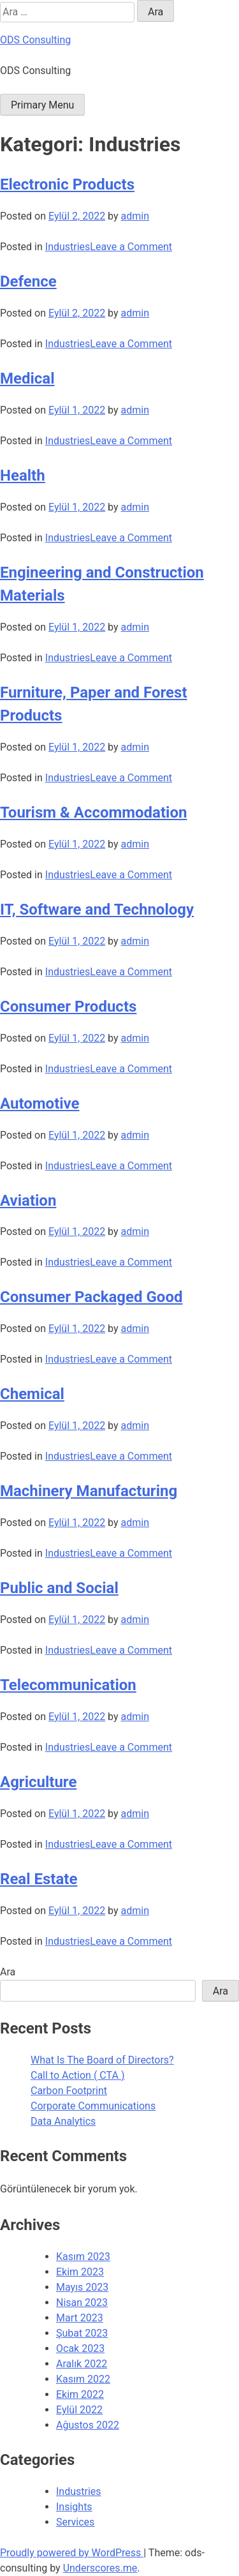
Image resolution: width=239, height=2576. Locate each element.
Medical (27, 378)
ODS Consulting (35, 40)
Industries (68, 247)
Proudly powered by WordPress (71, 2553)
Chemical (32, 1394)
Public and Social (59, 1588)
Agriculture (38, 1782)
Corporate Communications (93, 2106)
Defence (28, 281)
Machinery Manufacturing (88, 1491)
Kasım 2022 (83, 2379)
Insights (74, 2507)
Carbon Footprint (69, 2091)
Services (75, 2522)
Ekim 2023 (80, 2272)
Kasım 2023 (83, 2256)
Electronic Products (67, 184)
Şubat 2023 (82, 2333)
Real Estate (38, 1879)
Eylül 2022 (79, 2410)
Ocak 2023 (80, 2348)
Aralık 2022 (81, 2364)
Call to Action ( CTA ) (77, 2075)
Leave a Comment (131, 247)
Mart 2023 (79, 2318)
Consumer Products (68, 1006)
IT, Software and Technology (97, 909)
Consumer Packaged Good (91, 1297)
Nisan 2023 (82, 2302)
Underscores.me (100, 2568)
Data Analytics (63, 2121)
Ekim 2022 (80, 2394)
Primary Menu (42, 105)
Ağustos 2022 (87, 2425)
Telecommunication (68, 1685)
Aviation (28, 1200)
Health (22, 475)
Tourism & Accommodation (93, 812)
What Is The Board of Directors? (102, 2060)
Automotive (40, 1103)
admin (135, 216)
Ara (7, 1972)
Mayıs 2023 (82, 2287)
